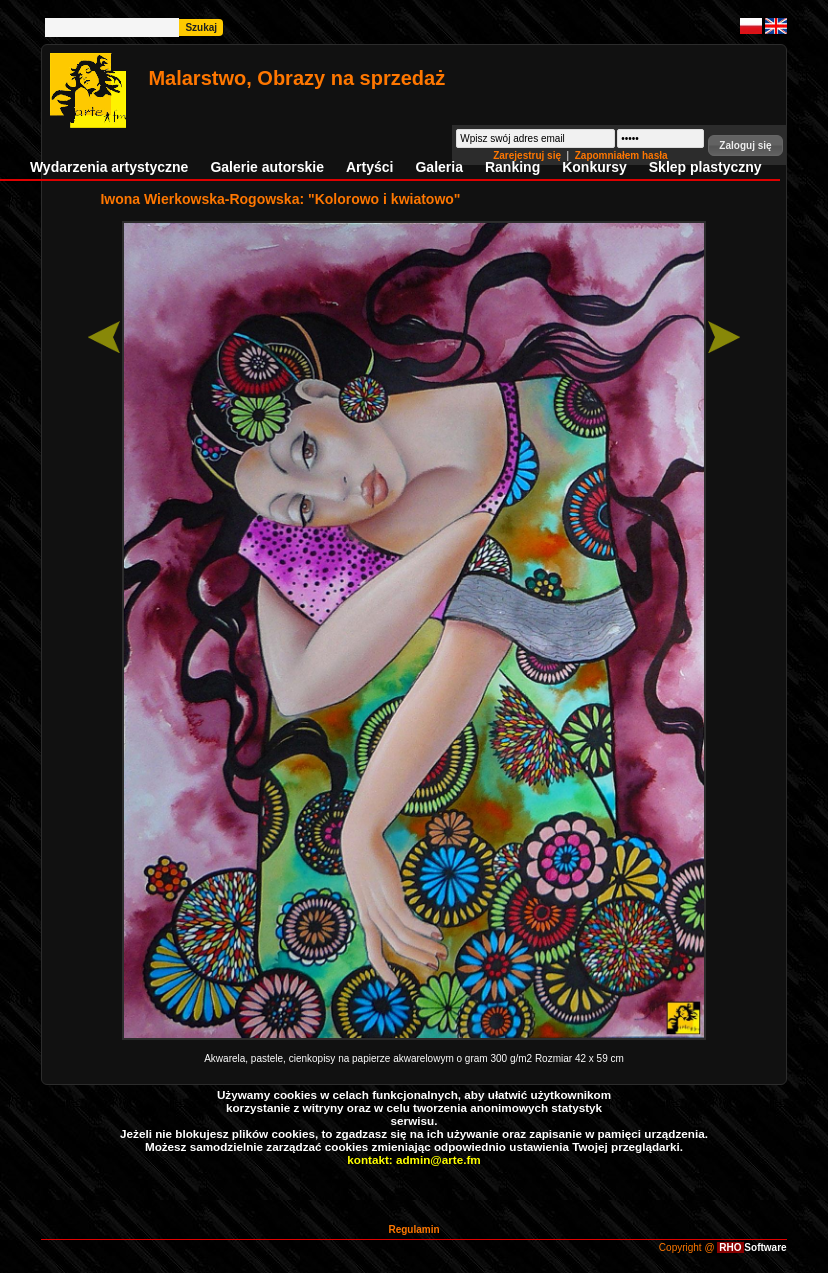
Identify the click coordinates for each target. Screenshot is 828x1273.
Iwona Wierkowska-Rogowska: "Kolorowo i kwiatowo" (280, 199)
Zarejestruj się (528, 155)
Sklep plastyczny (705, 167)
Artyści (369, 167)
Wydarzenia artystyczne (109, 167)
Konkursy (594, 167)
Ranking (512, 167)
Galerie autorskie (267, 167)
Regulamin (413, 1229)
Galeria (438, 167)
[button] (745, 145)
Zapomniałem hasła (621, 155)
